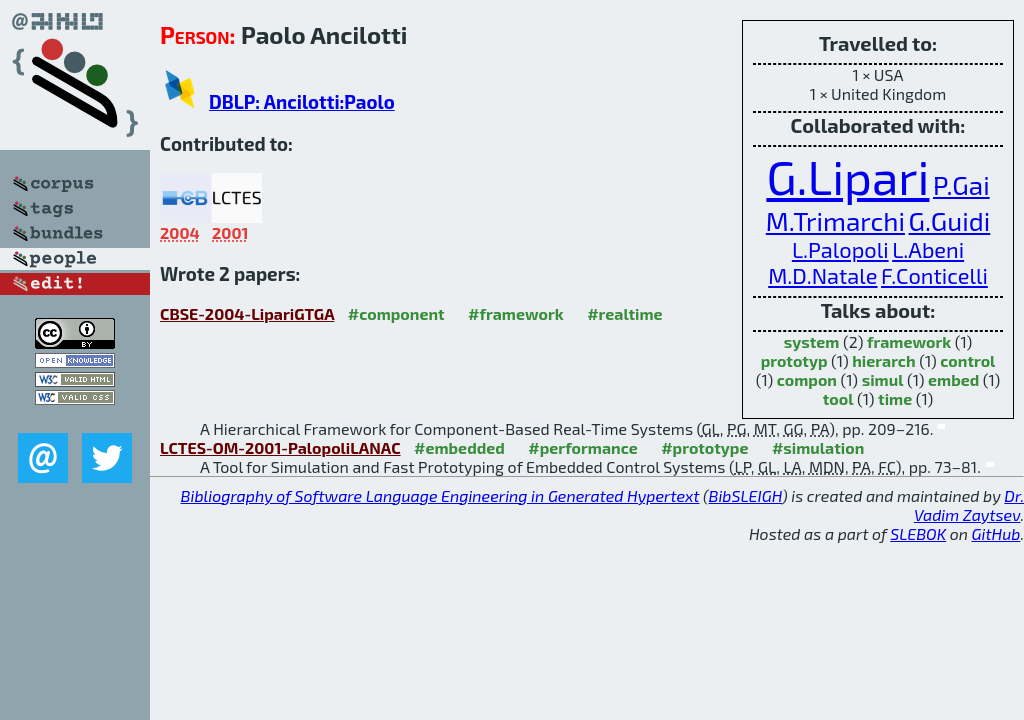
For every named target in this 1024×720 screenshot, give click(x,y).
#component (396, 313)
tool (838, 398)
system (812, 341)
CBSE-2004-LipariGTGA (247, 313)
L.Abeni (928, 249)
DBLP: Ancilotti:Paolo (302, 101)
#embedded (459, 447)
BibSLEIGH (745, 495)
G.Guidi (950, 220)
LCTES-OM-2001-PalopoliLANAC (280, 447)
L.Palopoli (840, 249)
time (895, 398)
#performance (582, 447)
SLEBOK (918, 533)
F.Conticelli (934, 275)
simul (883, 379)
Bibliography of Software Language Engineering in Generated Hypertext (440, 495)
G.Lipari (847, 176)
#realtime (624, 313)
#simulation (818, 447)
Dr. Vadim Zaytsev (969, 505)
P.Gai (961, 184)
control (967, 360)
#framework (516, 313)
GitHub (996, 533)
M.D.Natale (822, 275)
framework (909, 341)
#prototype (704, 447)
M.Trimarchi (835, 220)
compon (807, 379)
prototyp (794, 360)
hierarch (883, 360)
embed (953, 379)
